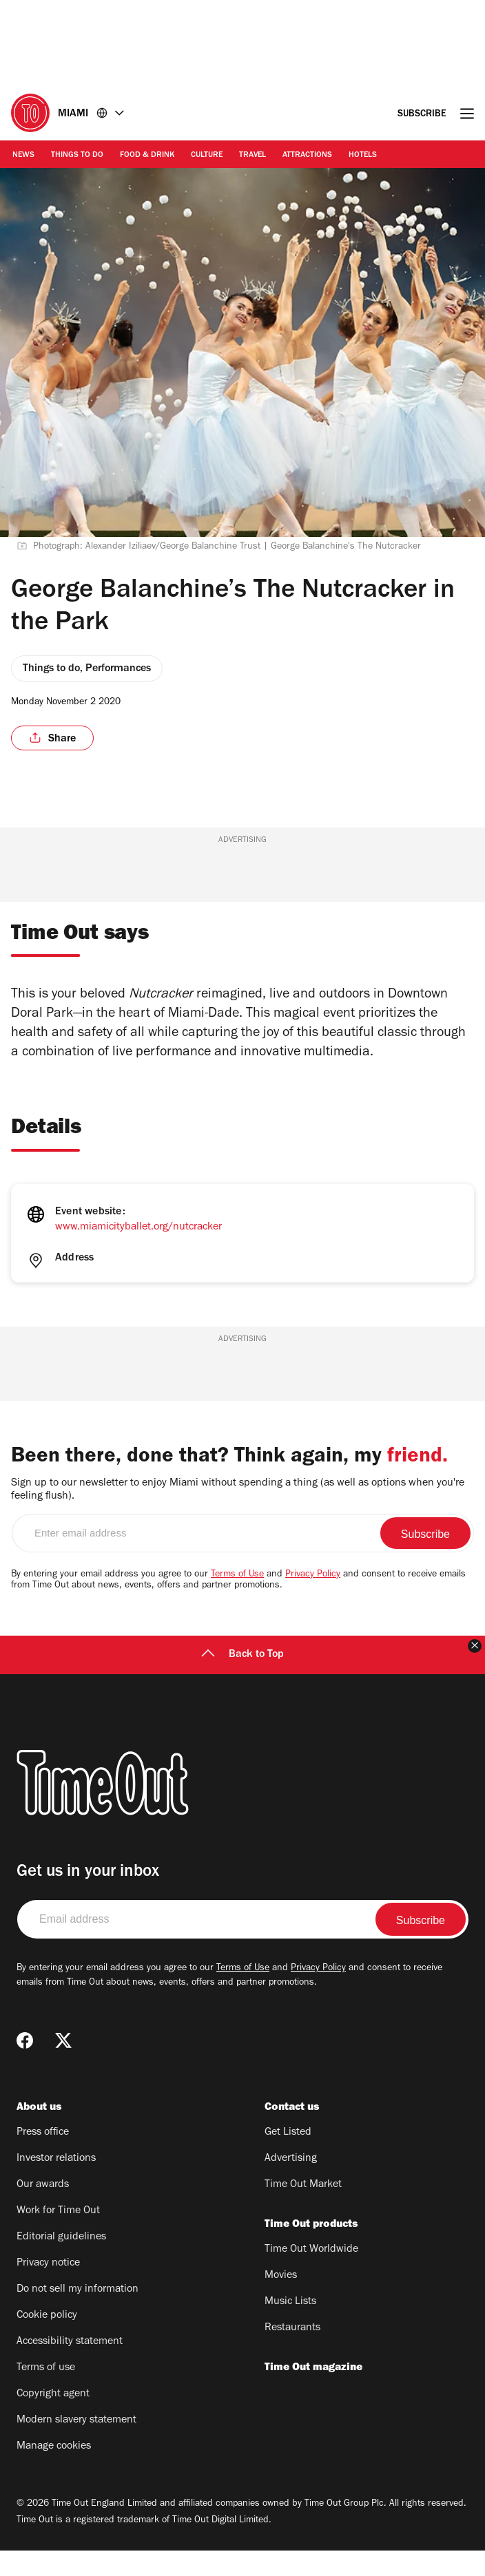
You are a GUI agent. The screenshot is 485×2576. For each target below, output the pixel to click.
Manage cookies (54, 2472)
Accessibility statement (70, 2367)
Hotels (363, 155)
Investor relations (56, 2184)
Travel (252, 155)
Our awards (43, 2210)
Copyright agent (53, 2419)
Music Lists (290, 2327)
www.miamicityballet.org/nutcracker (138, 1227)
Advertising (291, 2184)
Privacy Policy (312, 1600)
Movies (281, 2301)
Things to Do (77, 155)
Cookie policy (47, 2341)
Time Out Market (303, 2210)
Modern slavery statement (76, 2445)
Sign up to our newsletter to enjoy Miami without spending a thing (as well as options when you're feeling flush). (237, 1515)
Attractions (307, 155)
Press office (43, 2158)
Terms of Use (237, 1600)
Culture (207, 155)
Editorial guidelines (61, 2262)
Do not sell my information (77, 2315)
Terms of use (46, 2393)
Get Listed (288, 2158)
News (23, 155)
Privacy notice (48, 2288)
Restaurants (292, 2353)
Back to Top (242, 1680)
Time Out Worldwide (311, 2275)
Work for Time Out (58, 2236)
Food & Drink (147, 155)
